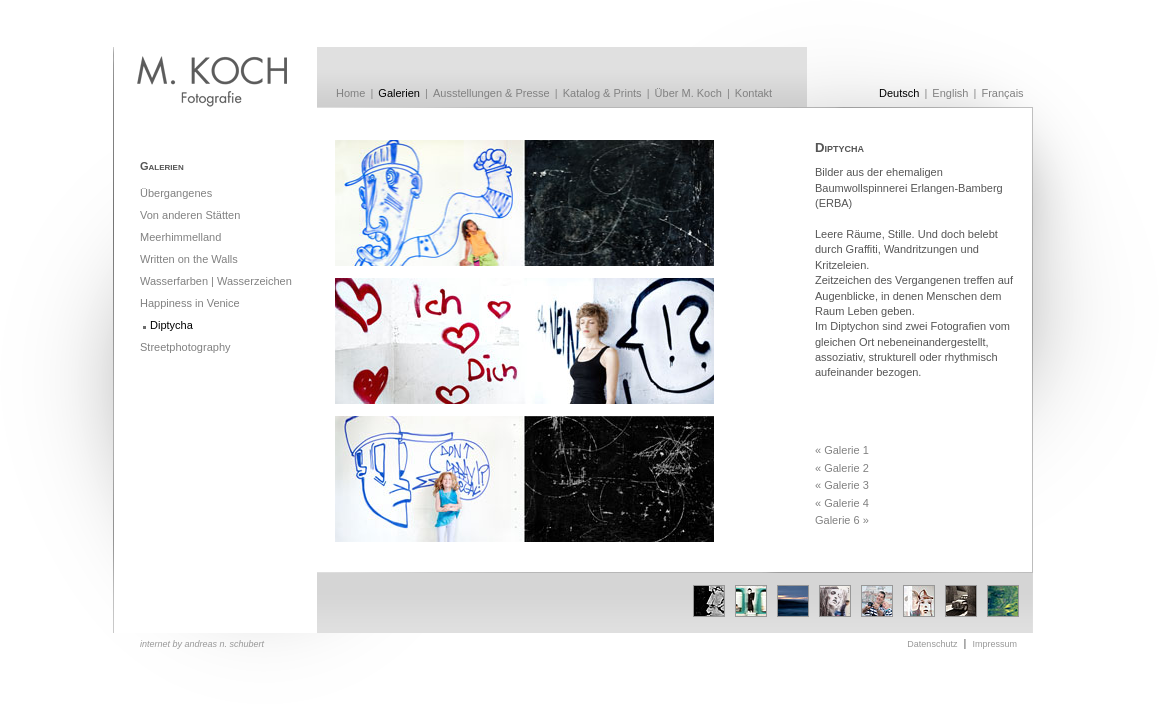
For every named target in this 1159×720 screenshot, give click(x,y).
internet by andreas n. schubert (202, 644)
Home (350, 93)
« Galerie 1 (842, 450)
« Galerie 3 (842, 485)
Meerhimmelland (180, 237)
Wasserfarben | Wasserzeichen (216, 281)
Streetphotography (185, 347)
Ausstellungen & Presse (491, 93)
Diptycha (171, 325)
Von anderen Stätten (190, 215)
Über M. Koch (688, 93)
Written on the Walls (189, 259)
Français (1002, 93)
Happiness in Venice (190, 303)
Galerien (399, 93)
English (950, 93)
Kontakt (753, 93)
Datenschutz (932, 644)
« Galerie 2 (842, 468)
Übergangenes (176, 193)
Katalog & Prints (602, 93)
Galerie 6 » (842, 520)
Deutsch (899, 93)
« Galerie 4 (842, 503)
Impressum (994, 644)
